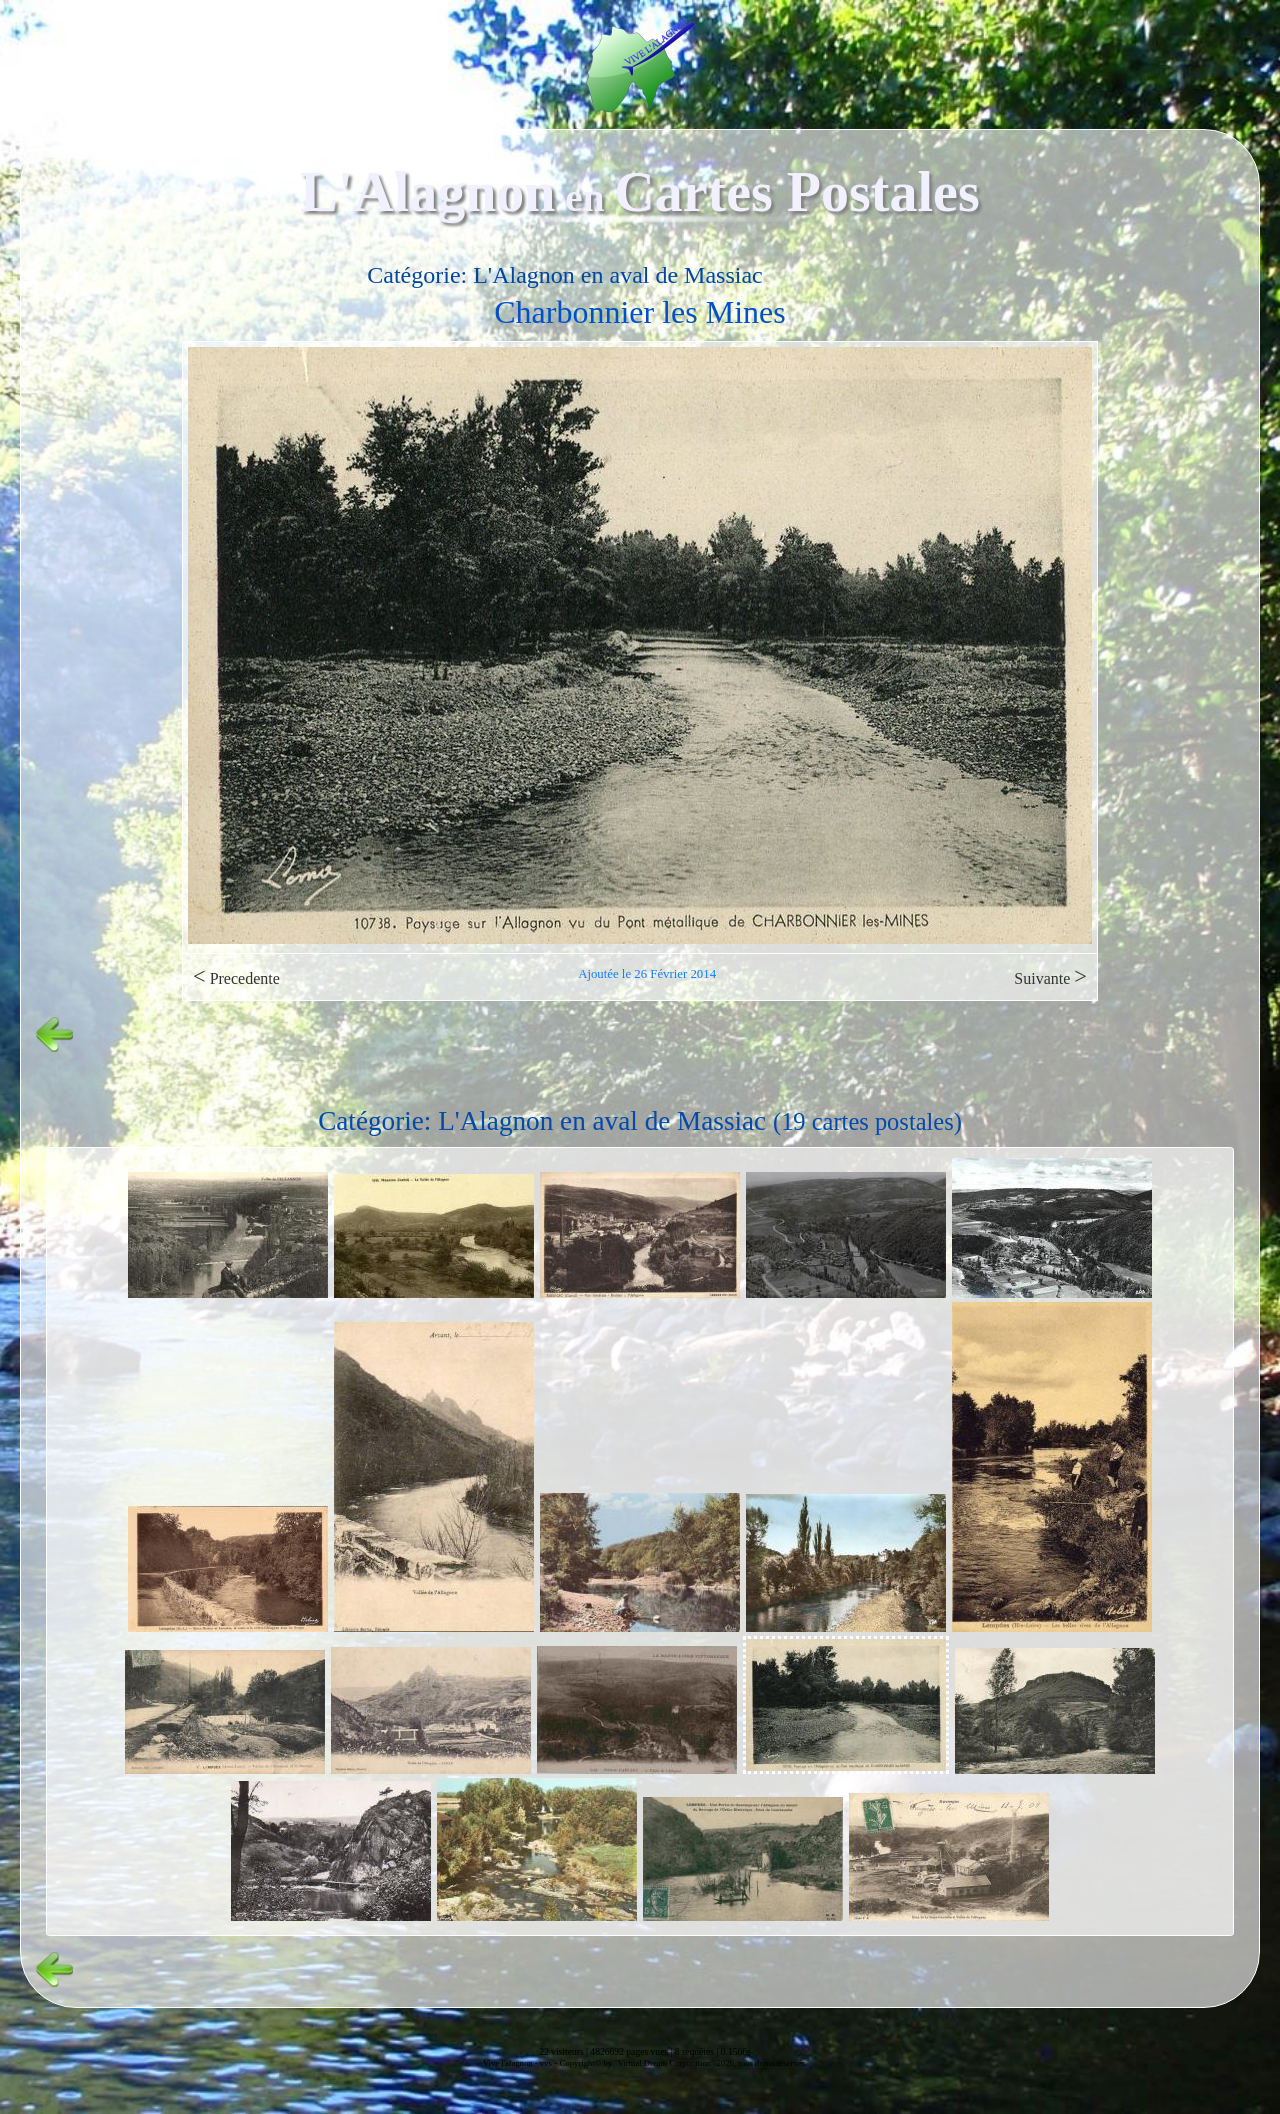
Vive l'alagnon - (511, 2063)
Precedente (236, 976)
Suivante (1050, 976)
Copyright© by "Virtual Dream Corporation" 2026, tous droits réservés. (683, 2063)
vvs (546, 2063)
